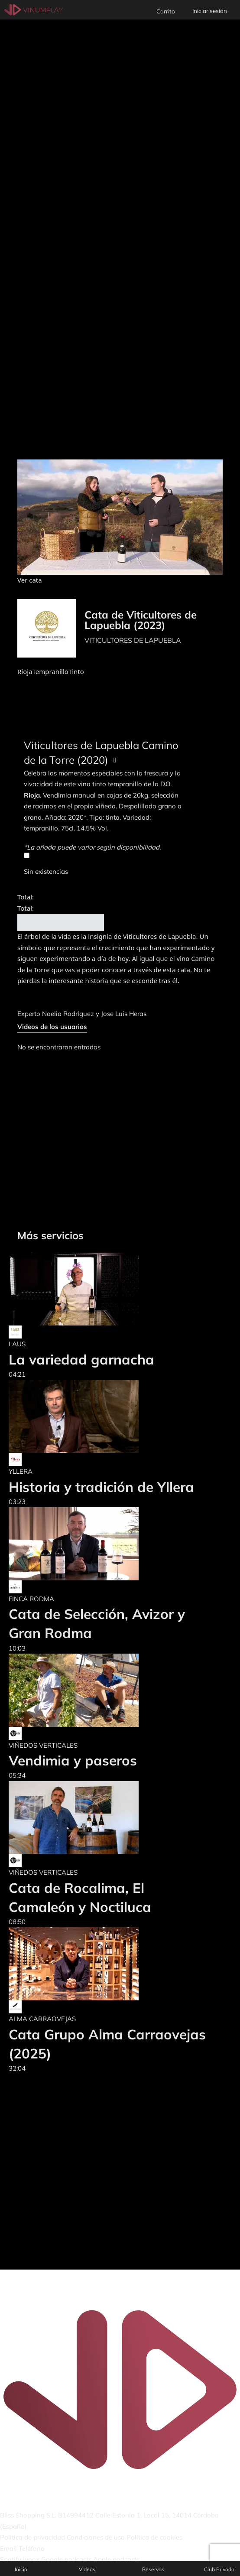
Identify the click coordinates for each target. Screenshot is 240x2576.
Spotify (10, 2559)
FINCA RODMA (31, 1599)
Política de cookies (154, 2537)
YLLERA (20, 1471)
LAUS (17, 1344)
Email (8, 2548)
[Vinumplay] (33, 9)
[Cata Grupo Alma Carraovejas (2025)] (108, 1963)
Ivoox (31, 2559)
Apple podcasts (116, 2559)
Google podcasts (66, 2559)
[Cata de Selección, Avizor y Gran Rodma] (108, 1543)
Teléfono (32, 2548)
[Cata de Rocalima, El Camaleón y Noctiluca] (108, 1817)
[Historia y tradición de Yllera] (101, 1416)
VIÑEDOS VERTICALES (43, 1745)
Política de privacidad (32, 2537)
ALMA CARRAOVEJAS (42, 2019)
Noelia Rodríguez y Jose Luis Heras (94, 1014)
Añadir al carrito (60, 922)
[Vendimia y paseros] (74, 1690)
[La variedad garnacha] (81, 1289)
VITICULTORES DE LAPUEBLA (132, 640)
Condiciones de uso (96, 2537)
